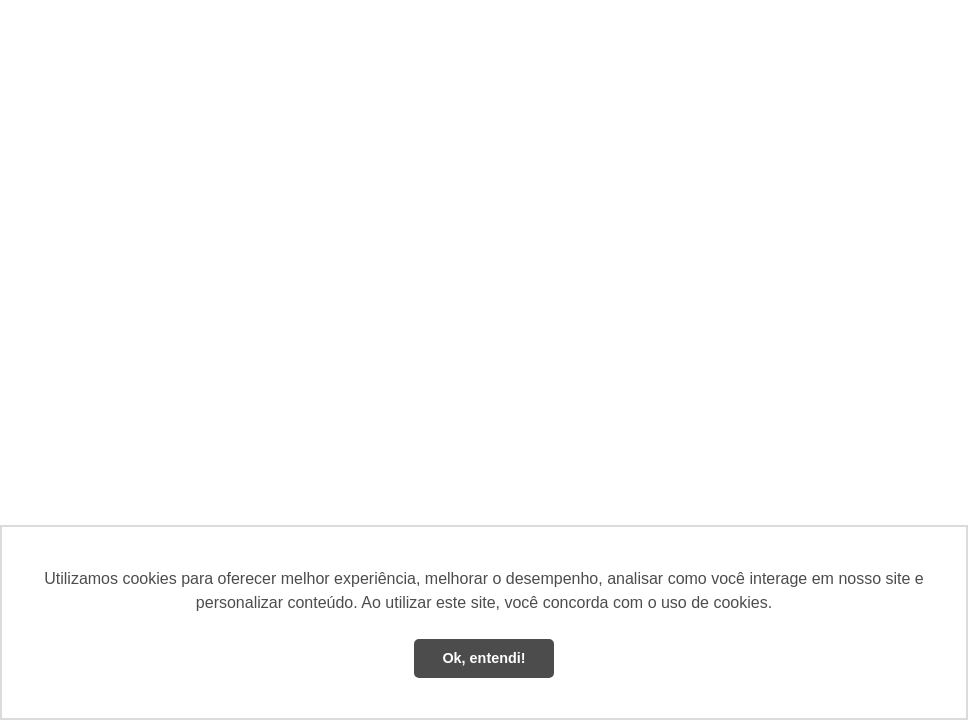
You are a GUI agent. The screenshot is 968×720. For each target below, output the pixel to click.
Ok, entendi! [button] (483, 658)
